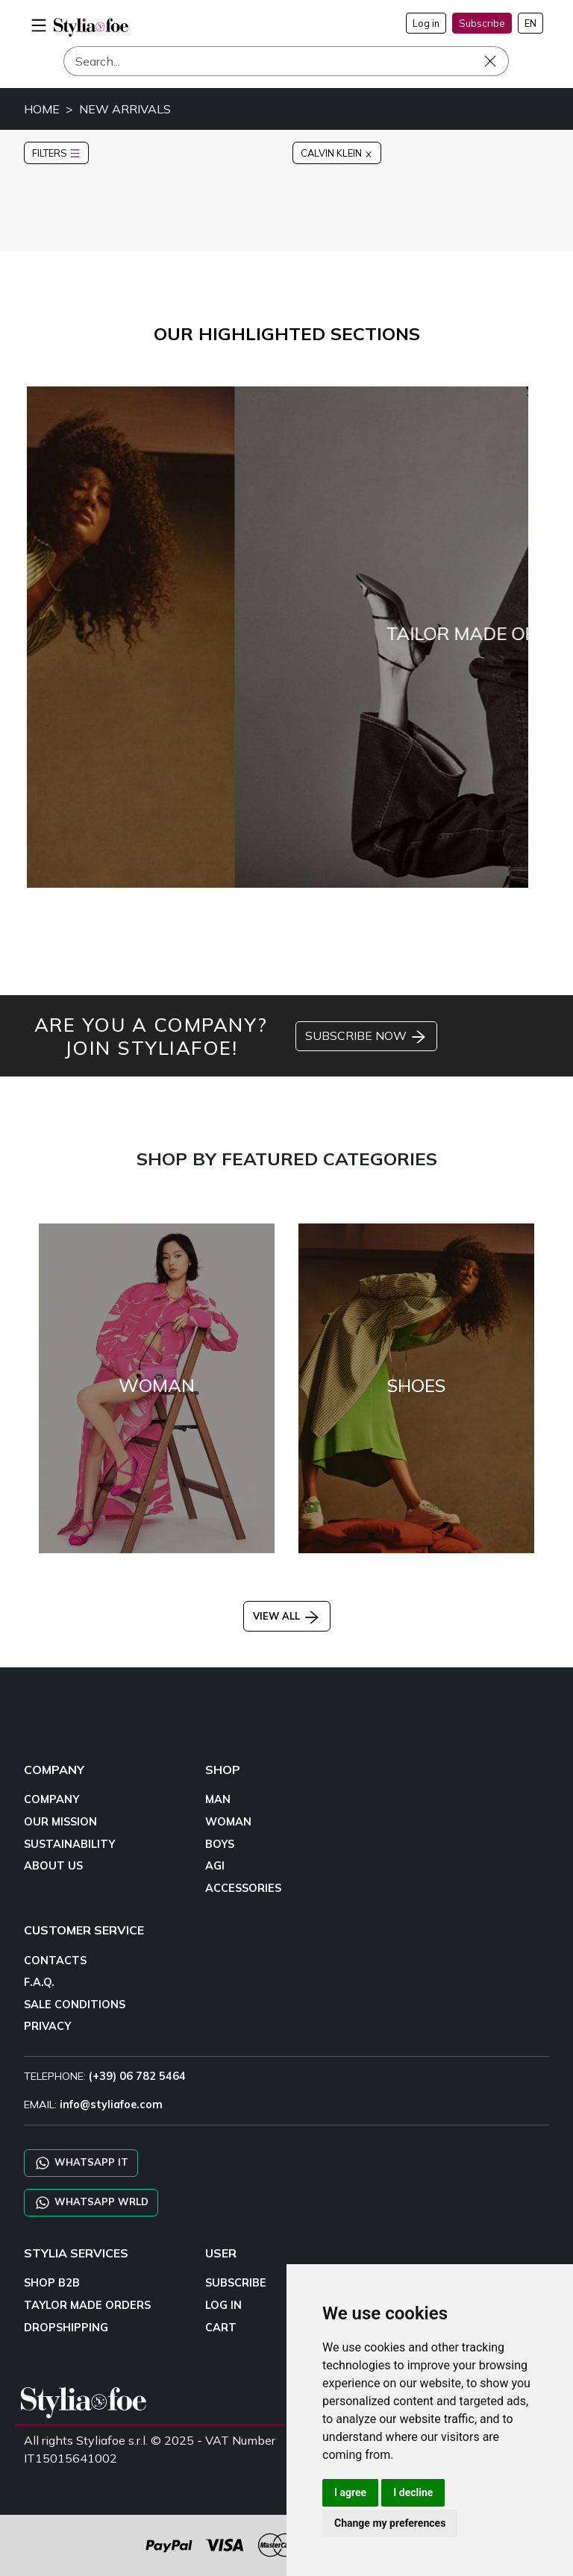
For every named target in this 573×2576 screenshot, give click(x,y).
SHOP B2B (52, 2283)
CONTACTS (55, 1960)
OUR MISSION (60, 1821)
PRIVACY (47, 2026)
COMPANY (51, 1799)
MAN (218, 1799)
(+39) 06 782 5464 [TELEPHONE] (137, 2076)
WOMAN (228, 1821)
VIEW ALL (287, 1616)
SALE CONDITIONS (74, 2004)
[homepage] (91, 27)
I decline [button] (413, 2492)
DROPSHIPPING (66, 2327)
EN (530, 23)
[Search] (285, 61)
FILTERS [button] (56, 153)
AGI (215, 1866)
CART (221, 2327)
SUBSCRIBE (235, 2283)
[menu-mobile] (39, 23)
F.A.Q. (39, 1982)
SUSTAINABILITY (69, 1844)
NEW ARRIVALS (125, 108)
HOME (42, 108)
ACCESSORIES (243, 1888)
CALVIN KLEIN (337, 153)
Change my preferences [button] (389, 2523)
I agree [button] (350, 2492)
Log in (426, 23)
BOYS (219, 1844)
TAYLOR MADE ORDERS (87, 2305)
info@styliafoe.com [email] (111, 2104)
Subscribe (482, 23)
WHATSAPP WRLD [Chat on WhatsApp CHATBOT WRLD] (91, 2202)
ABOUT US (53, 1866)
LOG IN (223, 2305)
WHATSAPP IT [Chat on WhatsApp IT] (81, 2163)
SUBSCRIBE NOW (366, 1037)
